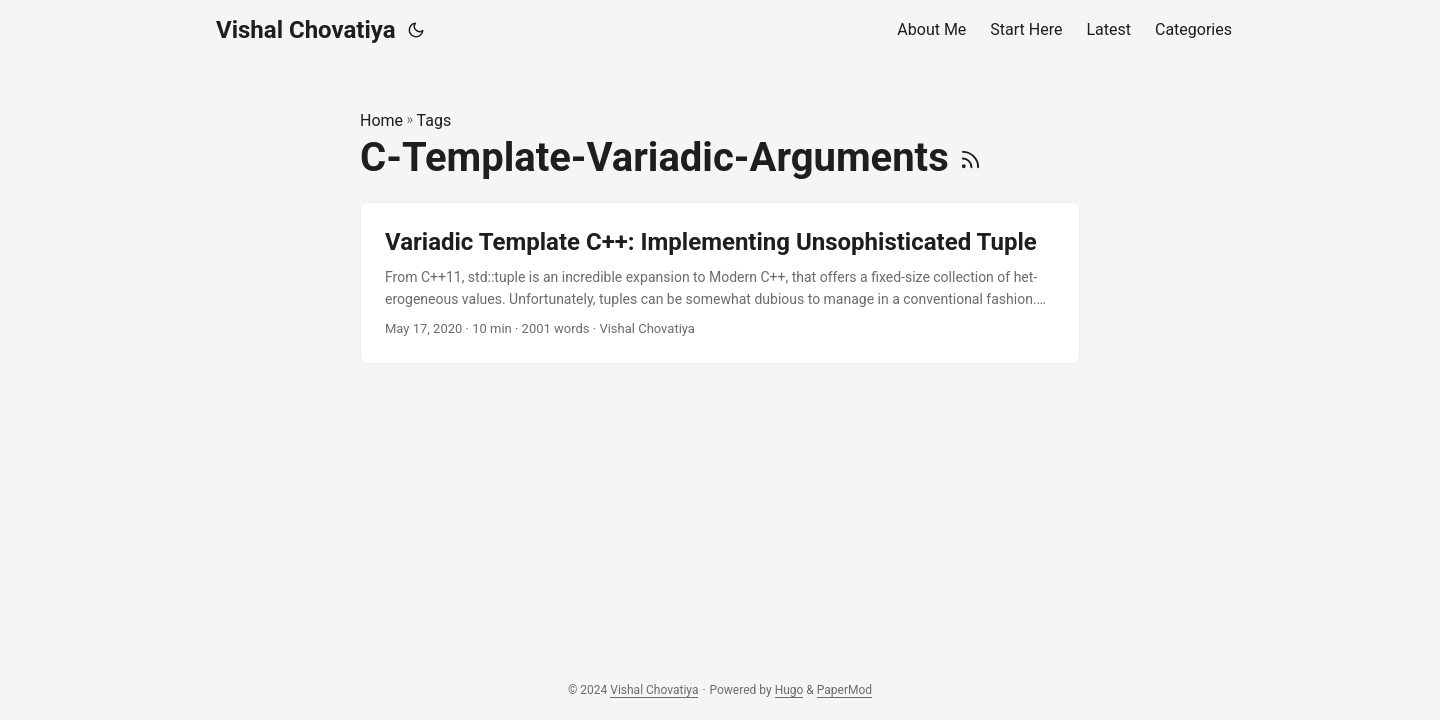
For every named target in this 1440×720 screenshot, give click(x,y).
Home (381, 120)
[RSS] (970, 157)
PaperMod (844, 690)
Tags (434, 120)
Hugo (789, 690)
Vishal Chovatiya (306, 30)
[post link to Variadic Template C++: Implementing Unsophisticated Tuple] (720, 283)
